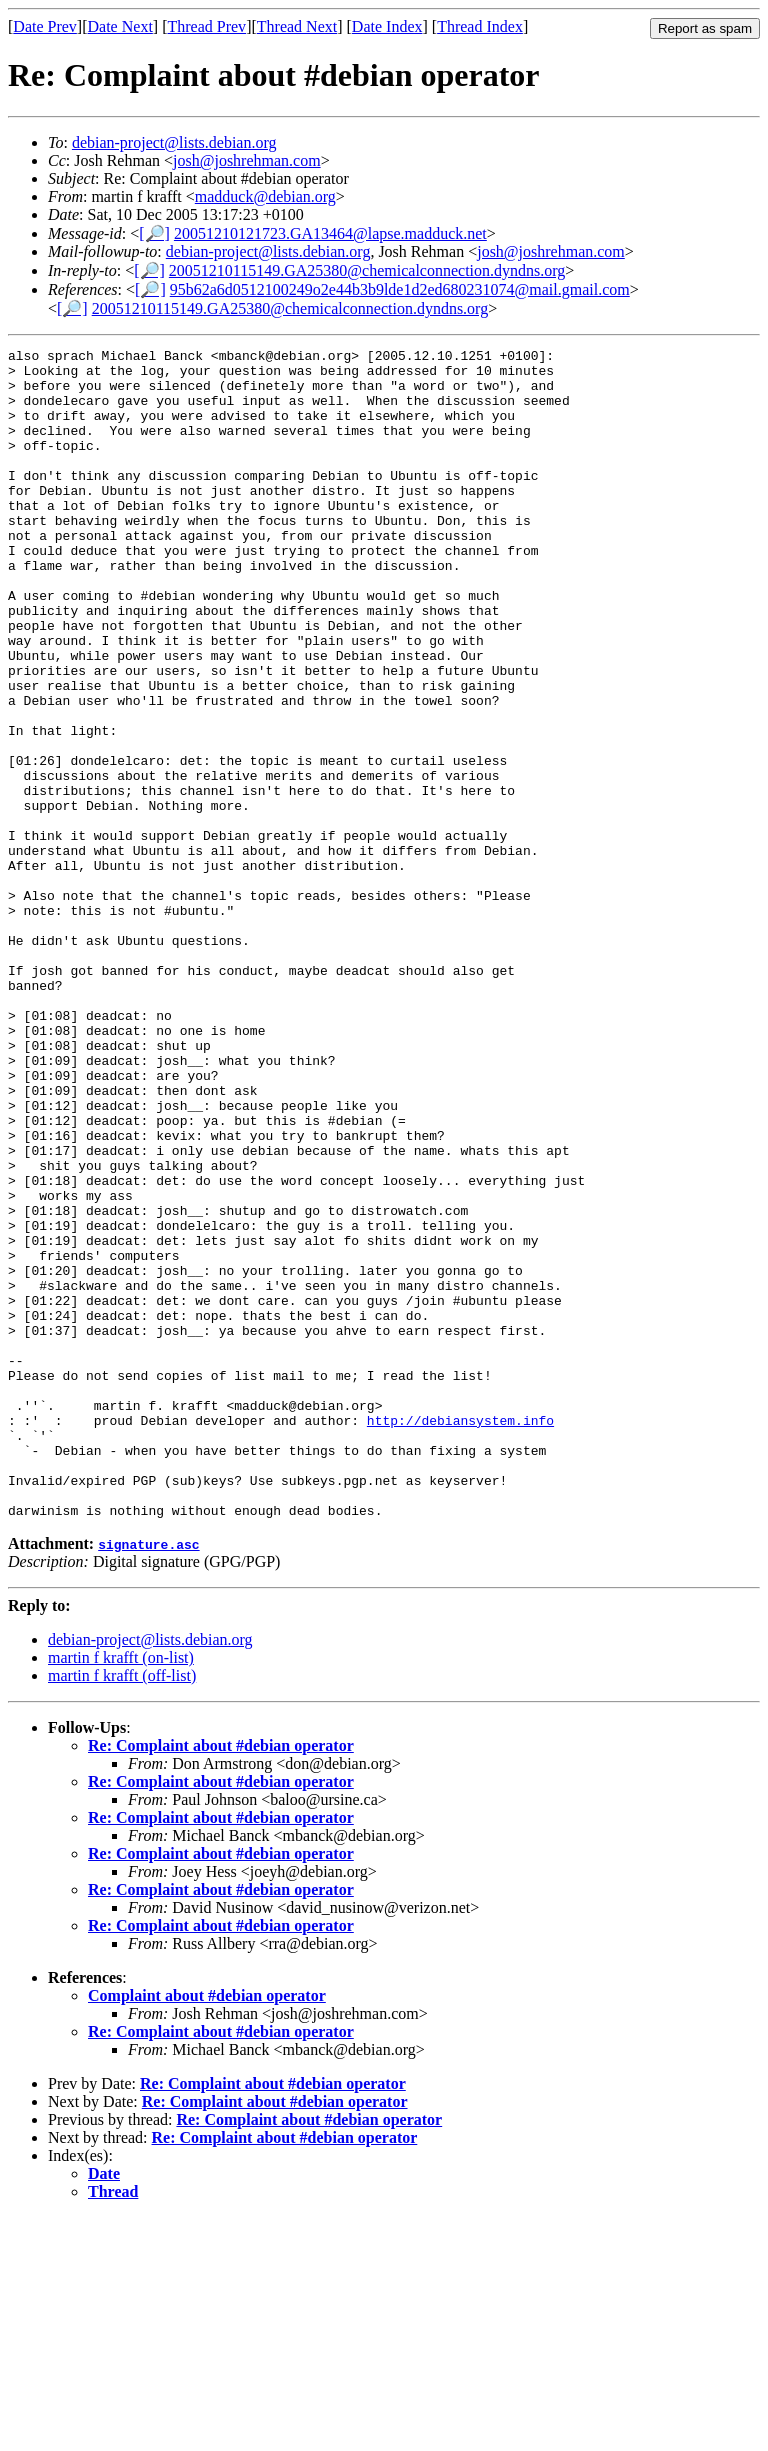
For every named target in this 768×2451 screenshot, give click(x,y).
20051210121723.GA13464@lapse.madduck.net (330, 233)
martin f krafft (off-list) (122, 1909)
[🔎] (154, 233)
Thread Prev (206, 26)
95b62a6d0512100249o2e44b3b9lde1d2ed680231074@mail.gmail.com (400, 289)
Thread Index (480, 26)
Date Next (120, 26)
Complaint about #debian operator (207, 2229)
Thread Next (297, 26)
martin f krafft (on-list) (121, 1891)
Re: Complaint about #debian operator (221, 1979)
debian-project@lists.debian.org (174, 142)
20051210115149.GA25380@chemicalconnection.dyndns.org (367, 270)
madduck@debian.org (265, 196)
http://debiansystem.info (460, 1636)
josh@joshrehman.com (247, 160)
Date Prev (45, 26)
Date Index (387, 26)
